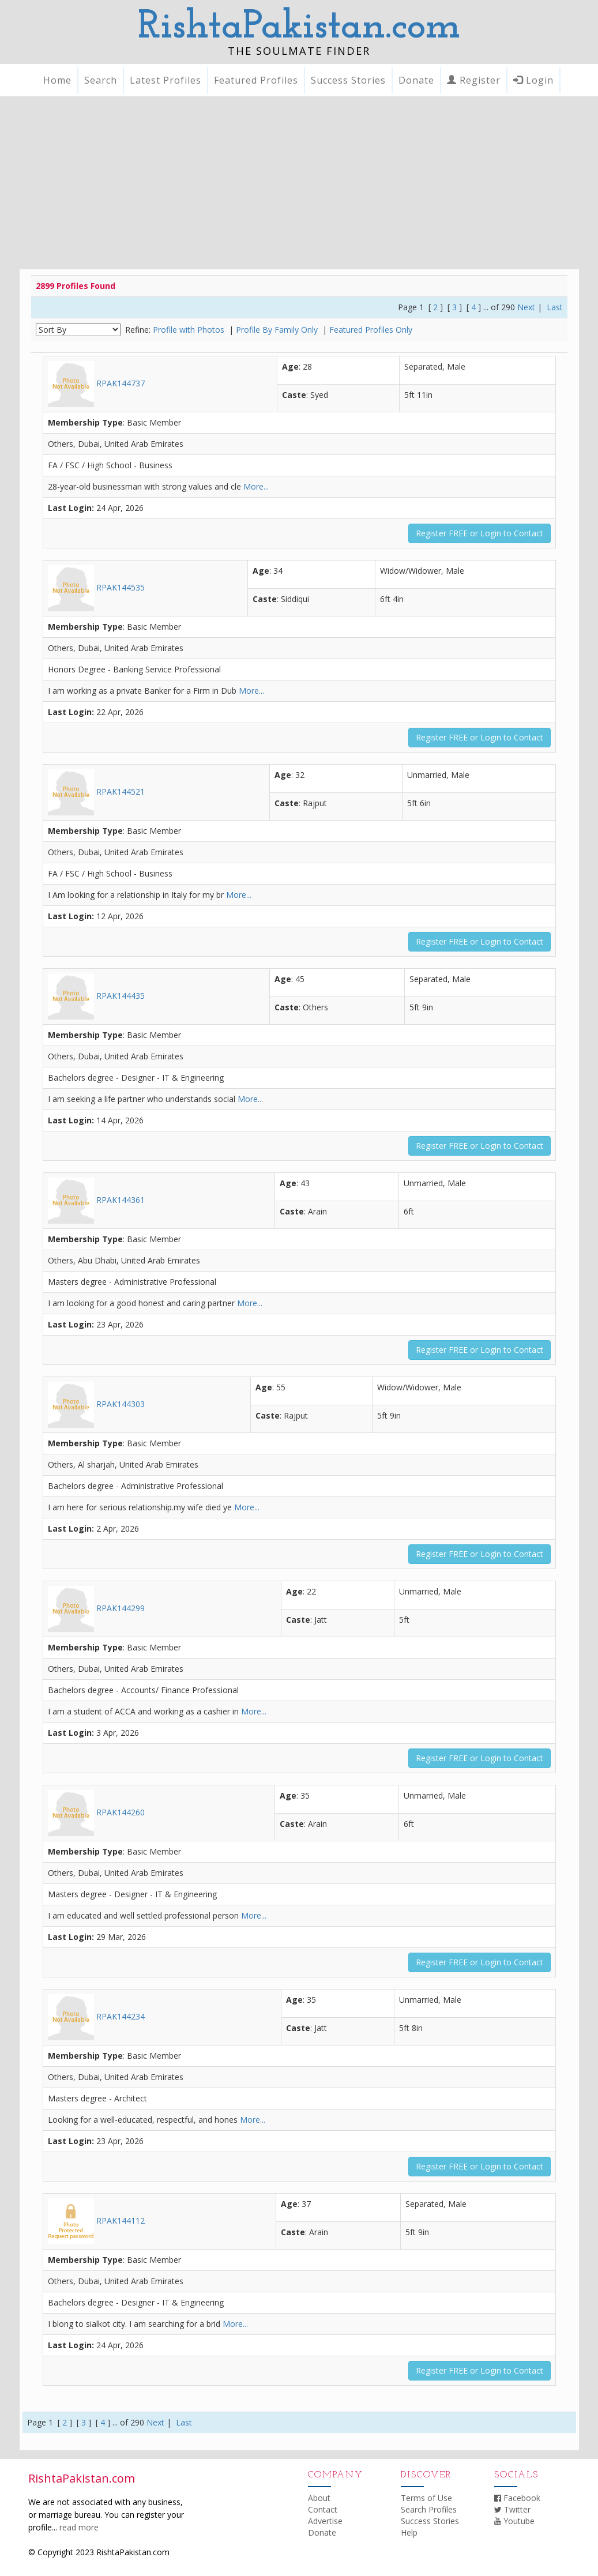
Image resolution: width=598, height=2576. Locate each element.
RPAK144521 (96, 791)
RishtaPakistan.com (299, 27)
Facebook (517, 2497)
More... (256, 486)
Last (555, 307)
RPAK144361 (96, 1199)
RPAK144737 (96, 383)
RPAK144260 (96, 1812)
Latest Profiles (165, 80)
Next (526, 307)
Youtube (514, 2520)
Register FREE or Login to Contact (479, 533)
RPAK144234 (96, 2016)
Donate (416, 80)
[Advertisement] (299, 183)
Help (409, 2532)
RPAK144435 (96, 995)
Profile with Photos (190, 329)
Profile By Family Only (278, 329)
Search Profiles (429, 2509)
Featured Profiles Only (370, 329)
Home (57, 80)
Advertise (325, 2520)
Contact (322, 2509)
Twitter (512, 2509)
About (319, 2497)
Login (533, 80)
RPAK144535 (96, 587)
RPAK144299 (96, 1608)
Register (474, 80)
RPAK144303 (96, 1403)
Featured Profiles (256, 80)
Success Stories (348, 80)
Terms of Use (426, 2497)
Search (100, 80)
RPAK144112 (96, 2220)
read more (79, 2527)
